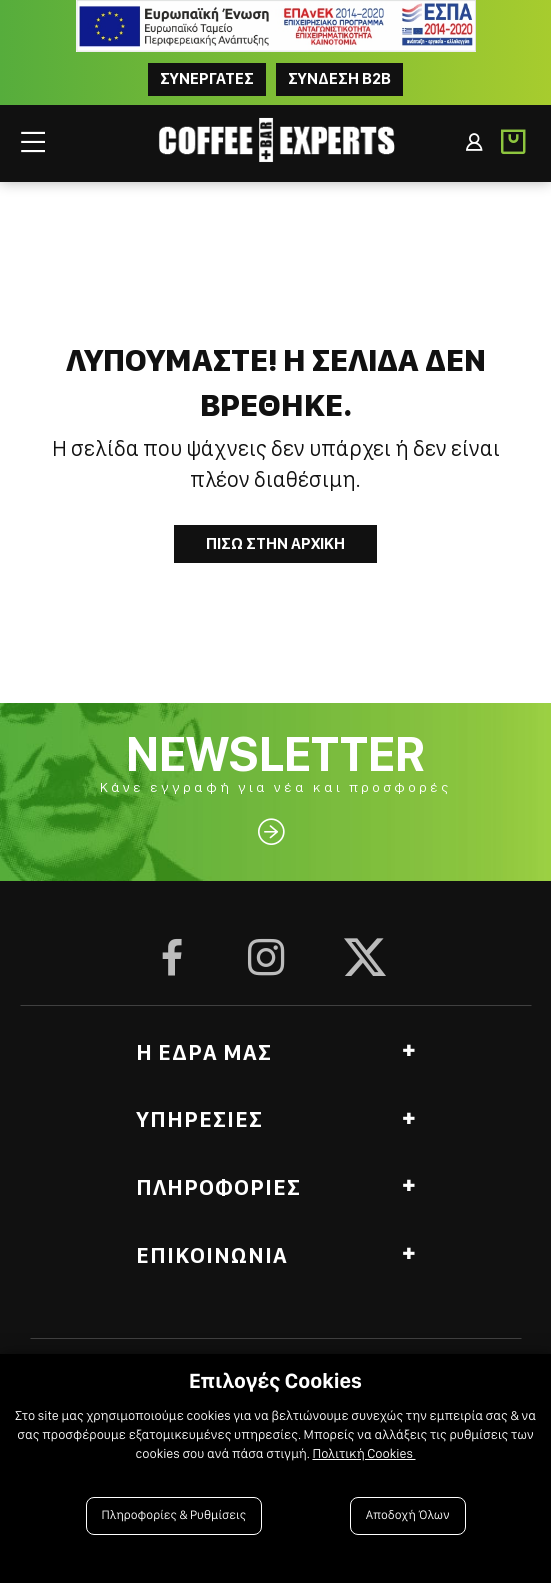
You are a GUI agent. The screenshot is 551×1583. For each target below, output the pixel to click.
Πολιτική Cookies (363, 1454)
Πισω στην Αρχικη (275, 543)
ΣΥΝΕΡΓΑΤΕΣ (207, 78)
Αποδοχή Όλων (408, 1515)
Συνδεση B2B (339, 78)
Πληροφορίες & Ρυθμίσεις (174, 1515)
